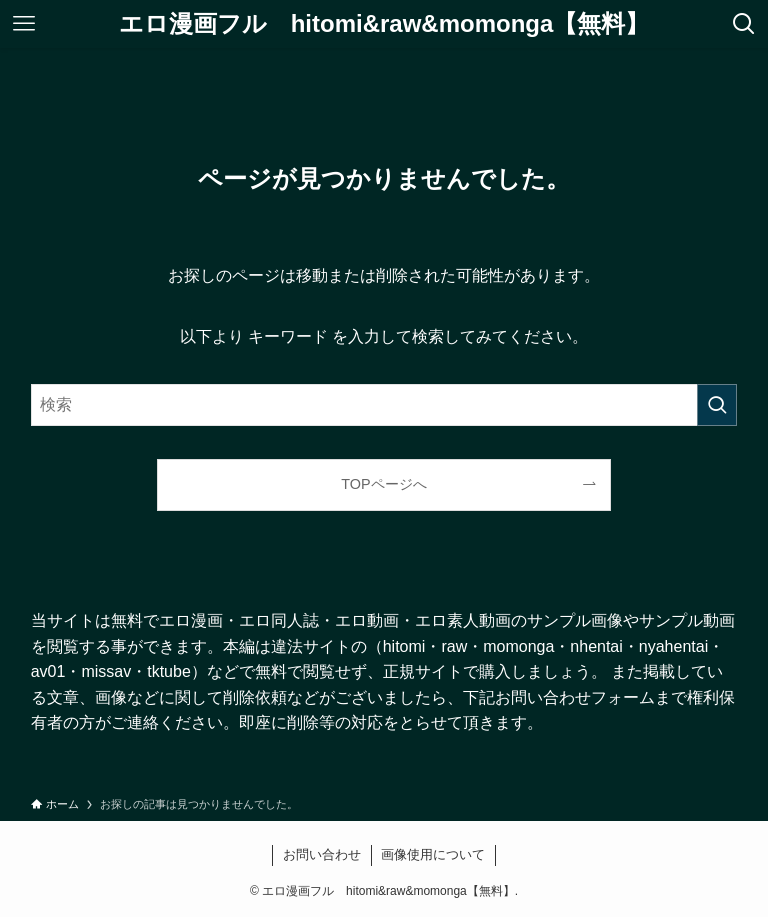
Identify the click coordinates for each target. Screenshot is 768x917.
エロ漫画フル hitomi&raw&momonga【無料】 (384, 24)
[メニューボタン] (24, 24)
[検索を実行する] (717, 405)
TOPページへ (383, 484)
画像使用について (433, 854)
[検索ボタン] (744, 24)
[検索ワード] (384, 405)
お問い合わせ (322, 854)
